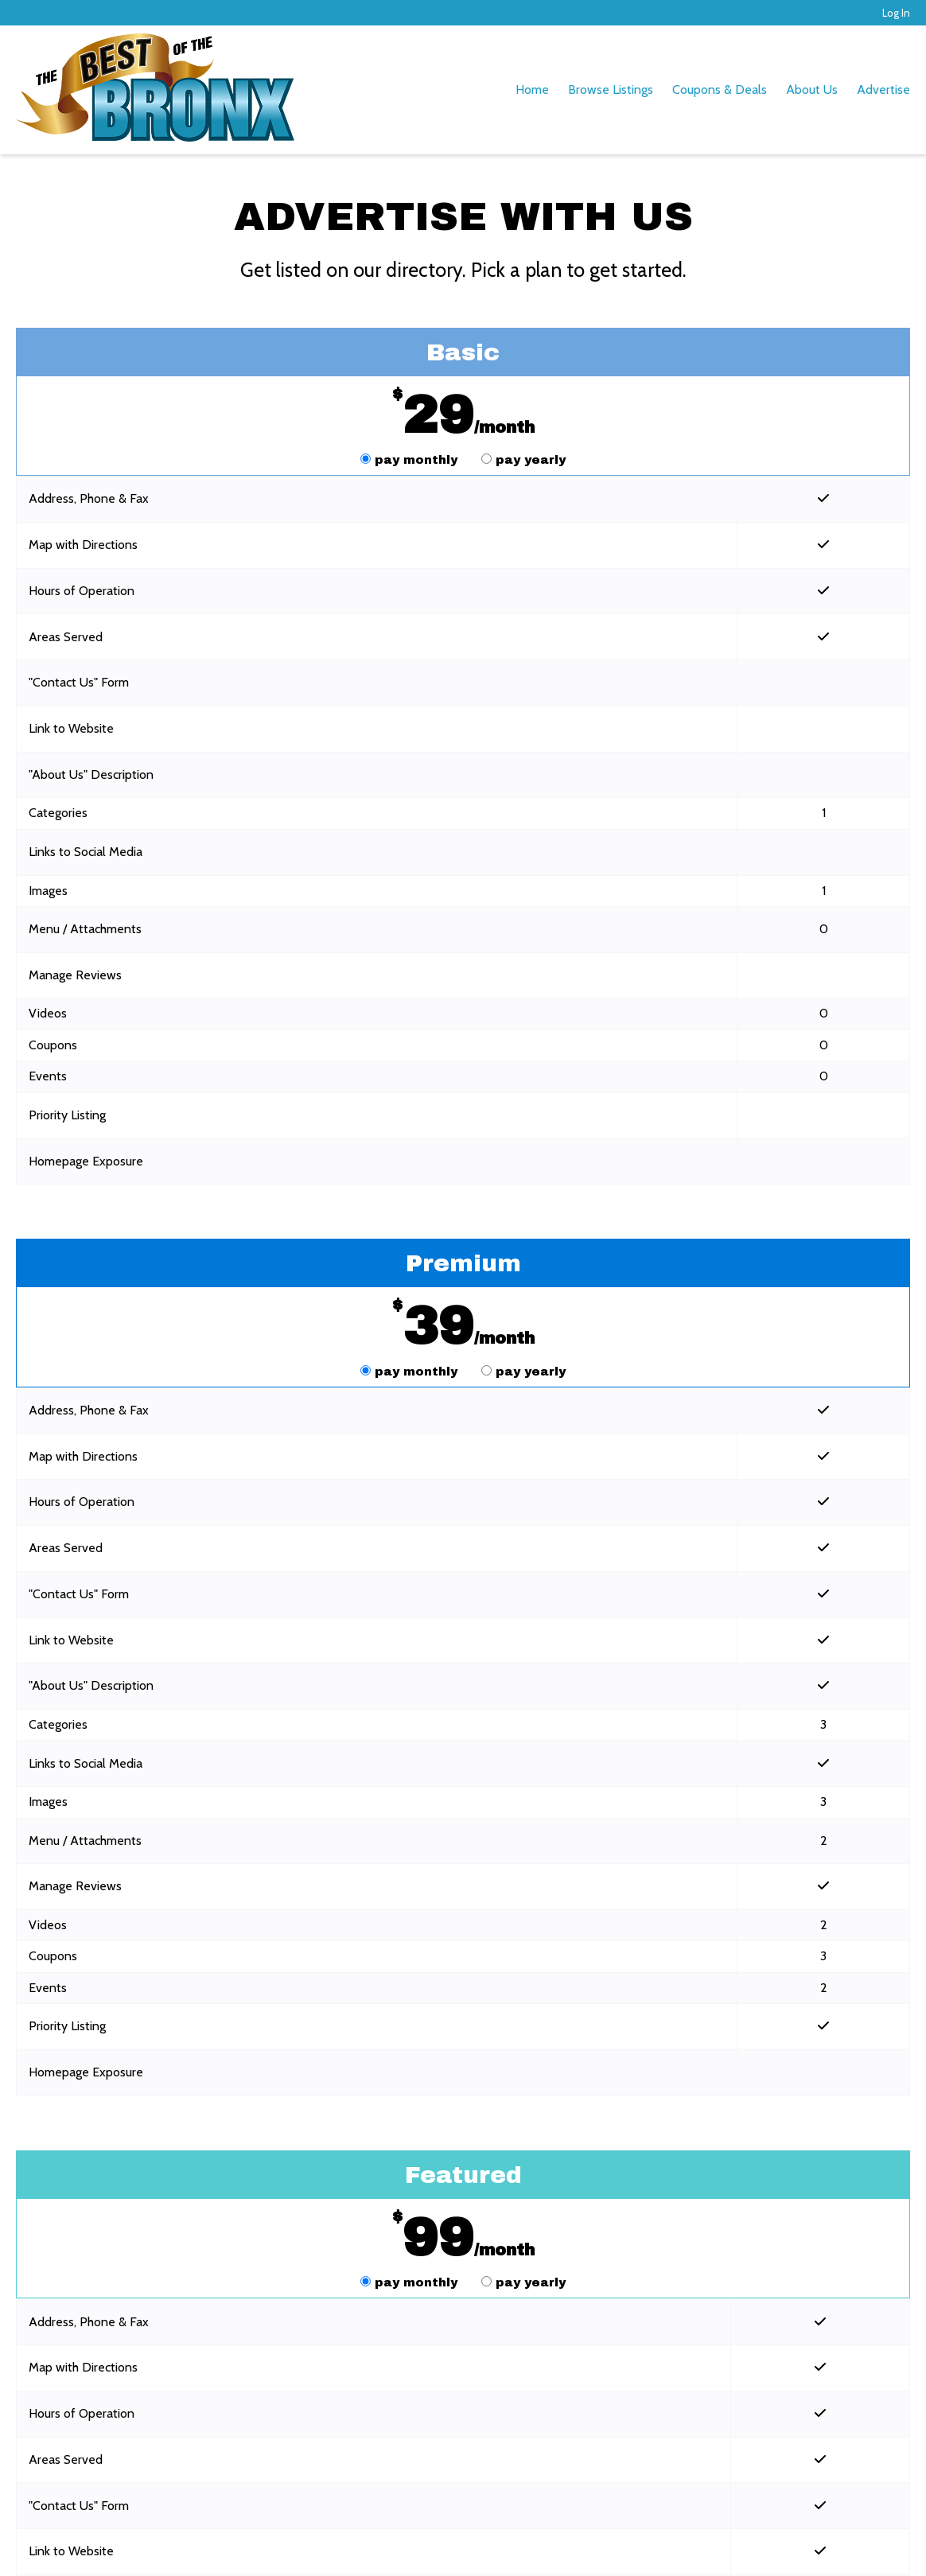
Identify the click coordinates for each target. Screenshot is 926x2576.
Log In (896, 12)
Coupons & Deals (719, 89)
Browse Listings (610, 89)
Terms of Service (246, 2547)
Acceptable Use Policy (467, 2547)
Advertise (883, 89)
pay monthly (410, 459)
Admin (892, 2547)
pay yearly (523, 459)
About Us (812, 89)
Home (532, 89)
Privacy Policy (349, 2547)
